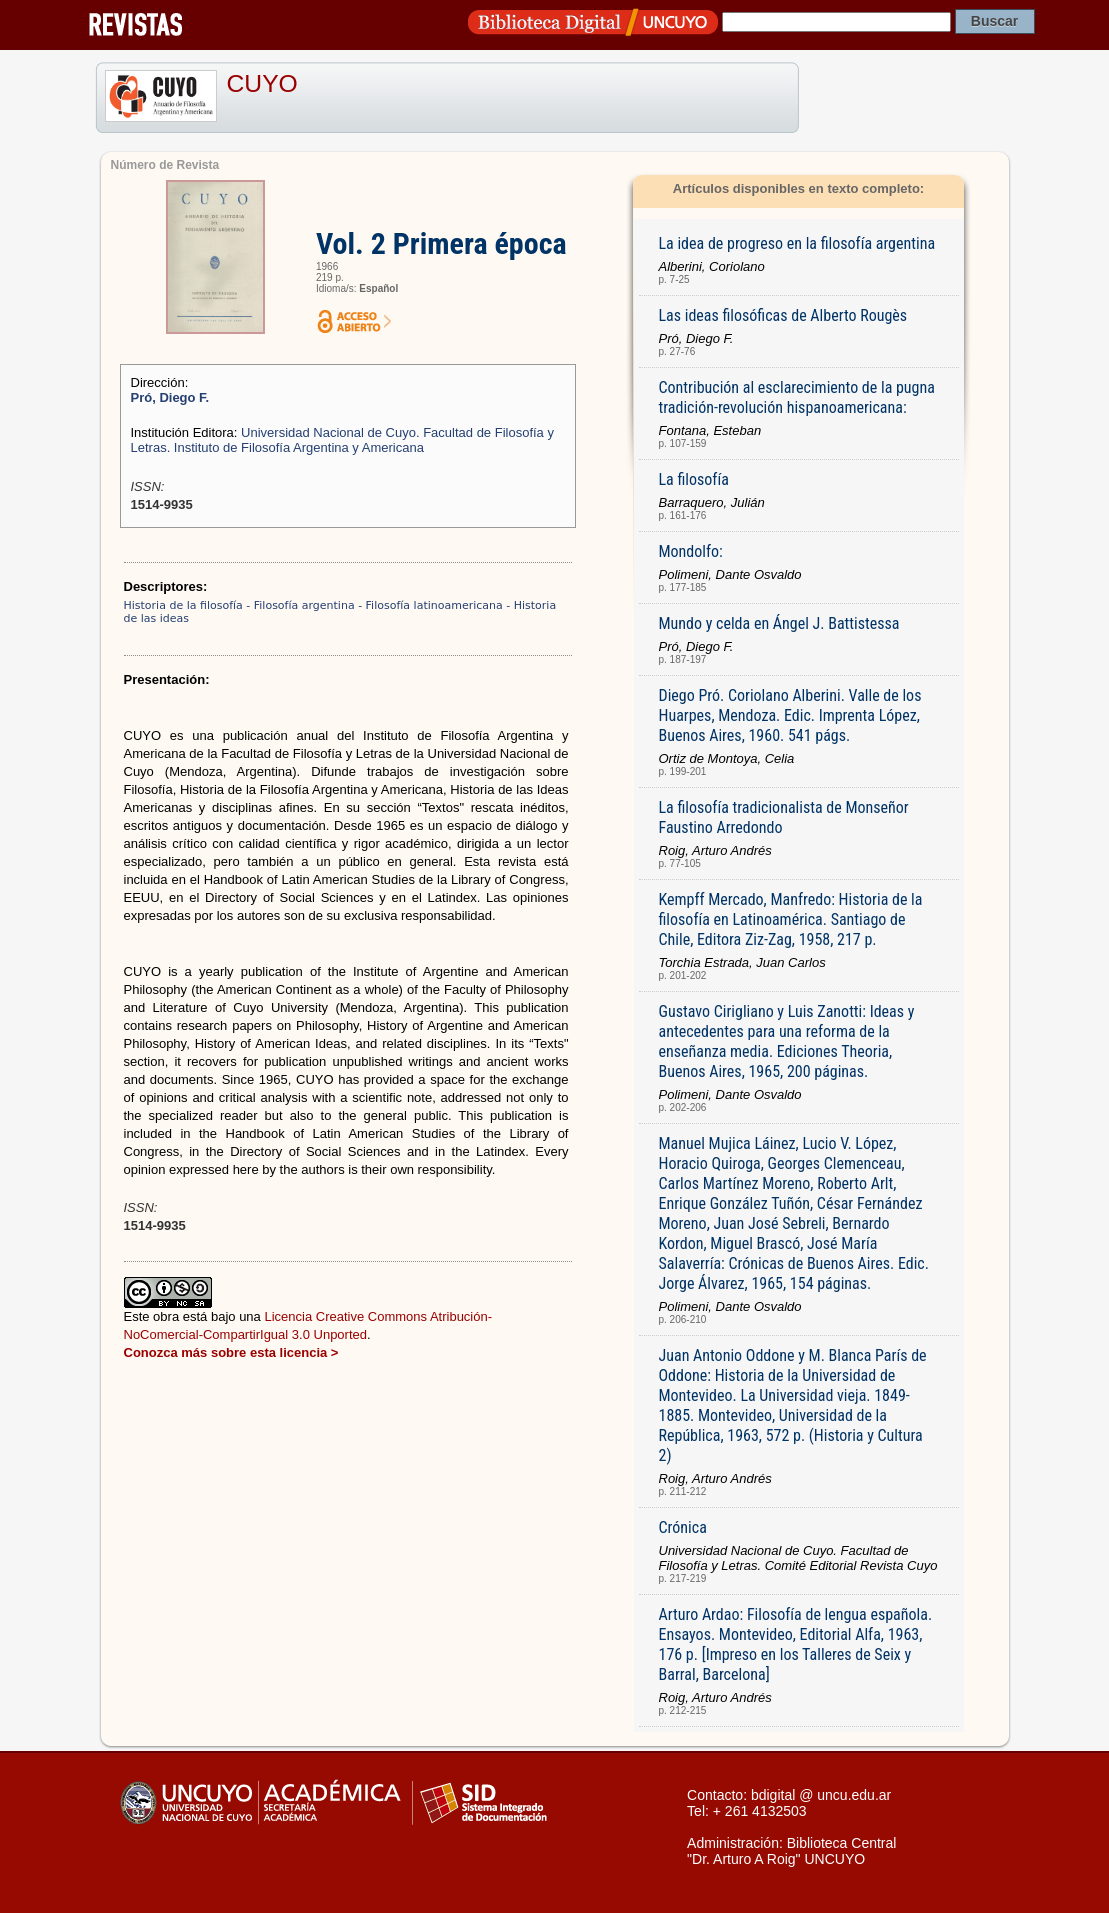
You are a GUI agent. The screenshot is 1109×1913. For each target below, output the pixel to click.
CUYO (262, 83)
